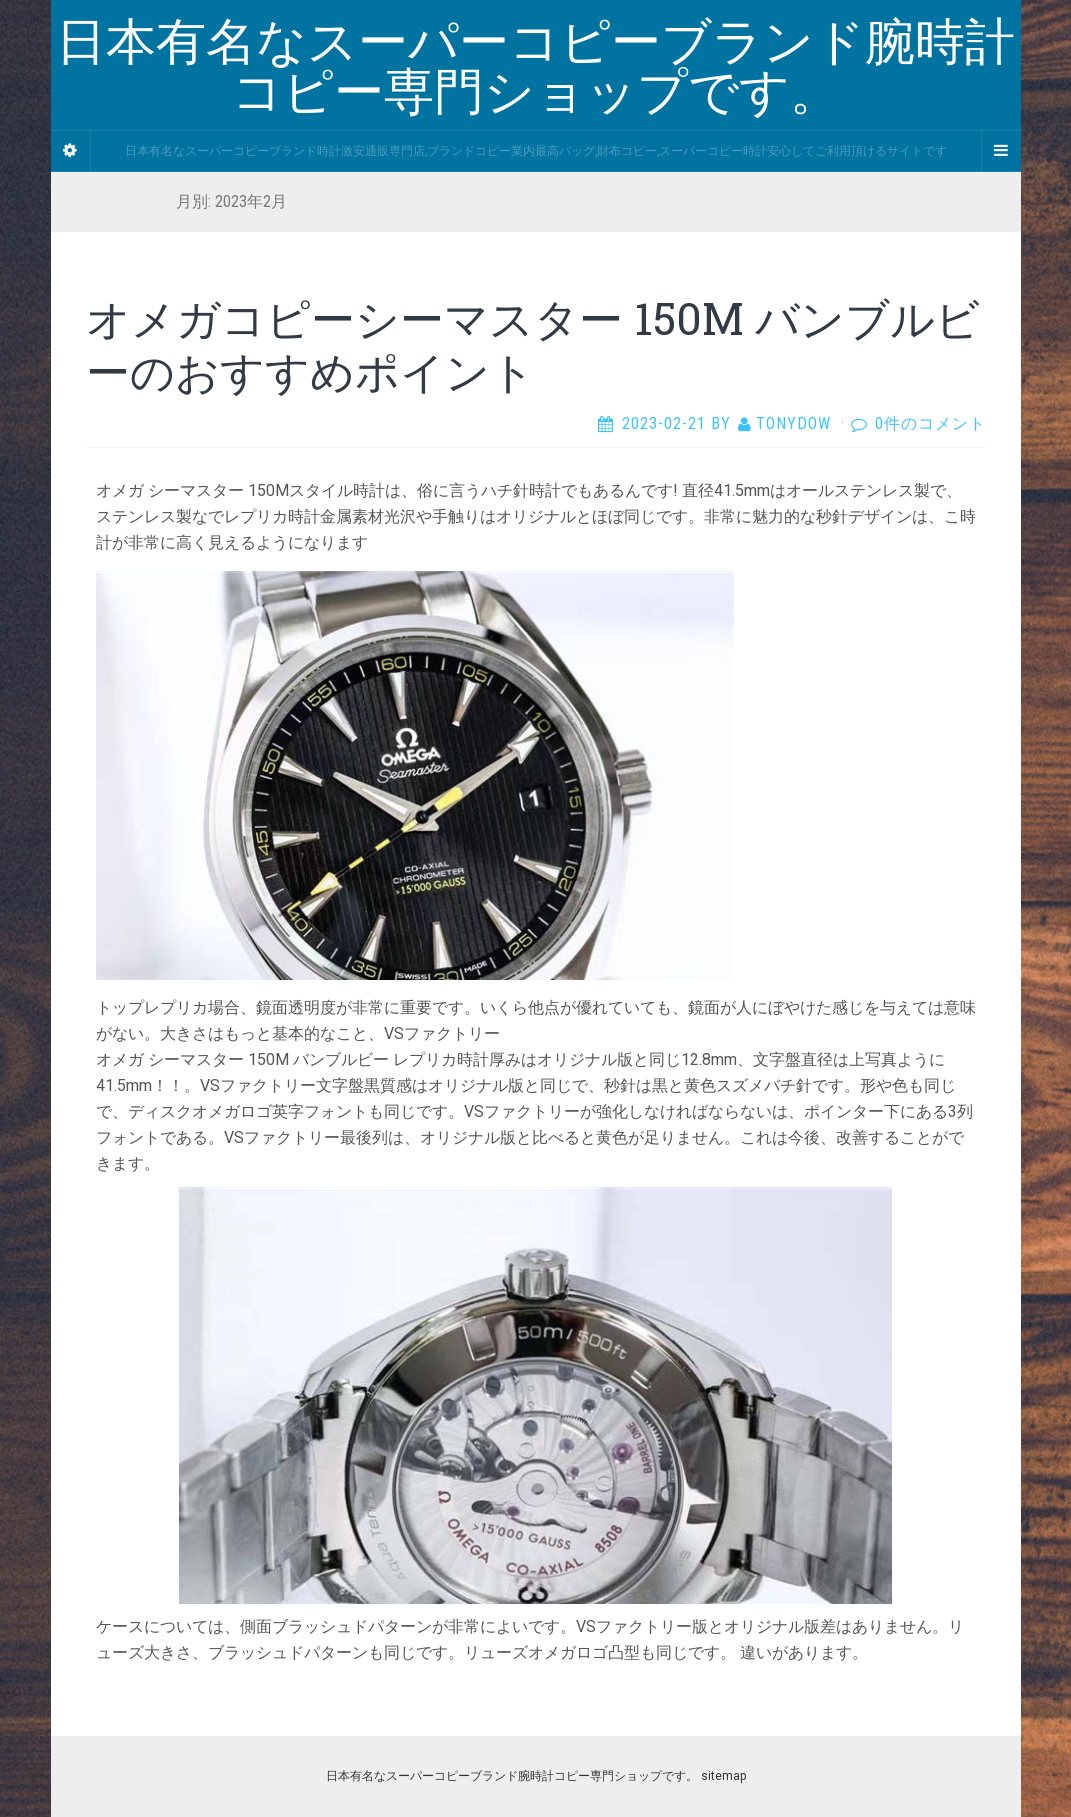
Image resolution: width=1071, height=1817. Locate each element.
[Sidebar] (71, 151)
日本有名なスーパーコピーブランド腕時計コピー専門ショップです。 (512, 1776)
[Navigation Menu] (1001, 151)
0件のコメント (930, 423)
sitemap (723, 1776)
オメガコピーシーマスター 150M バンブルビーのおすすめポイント (533, 344)
